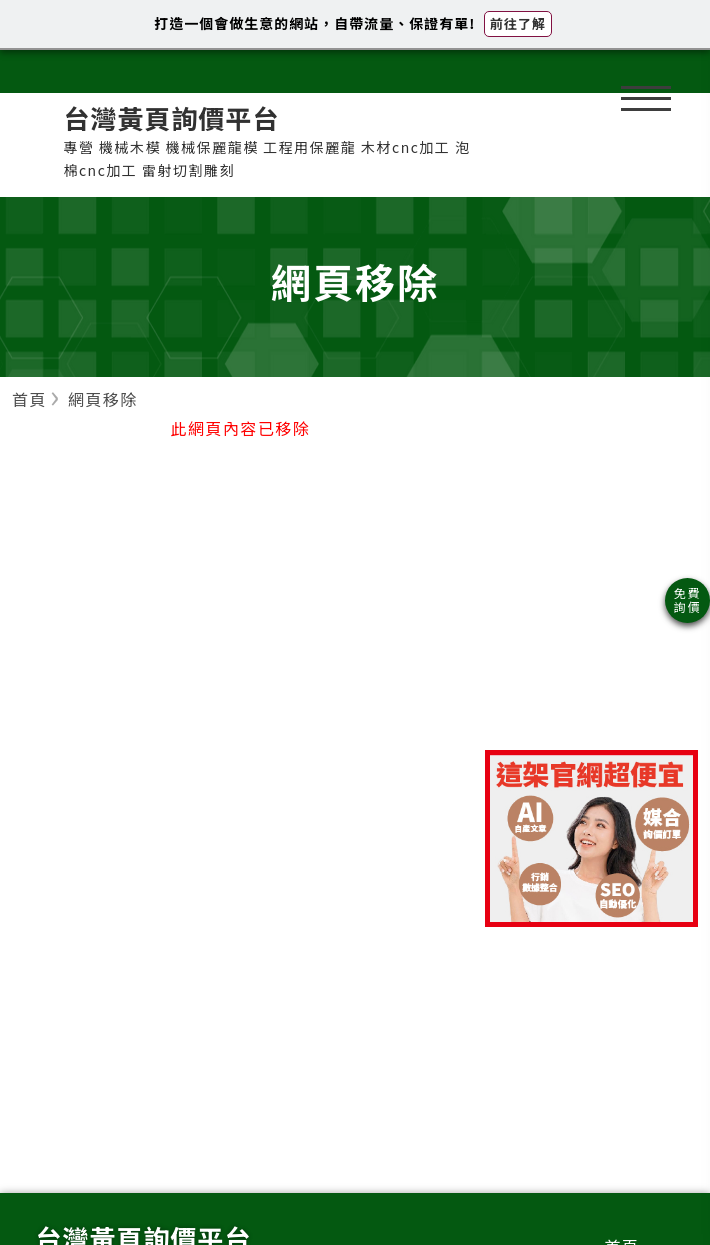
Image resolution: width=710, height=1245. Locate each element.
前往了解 (518, 23)
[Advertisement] (591, 589)
